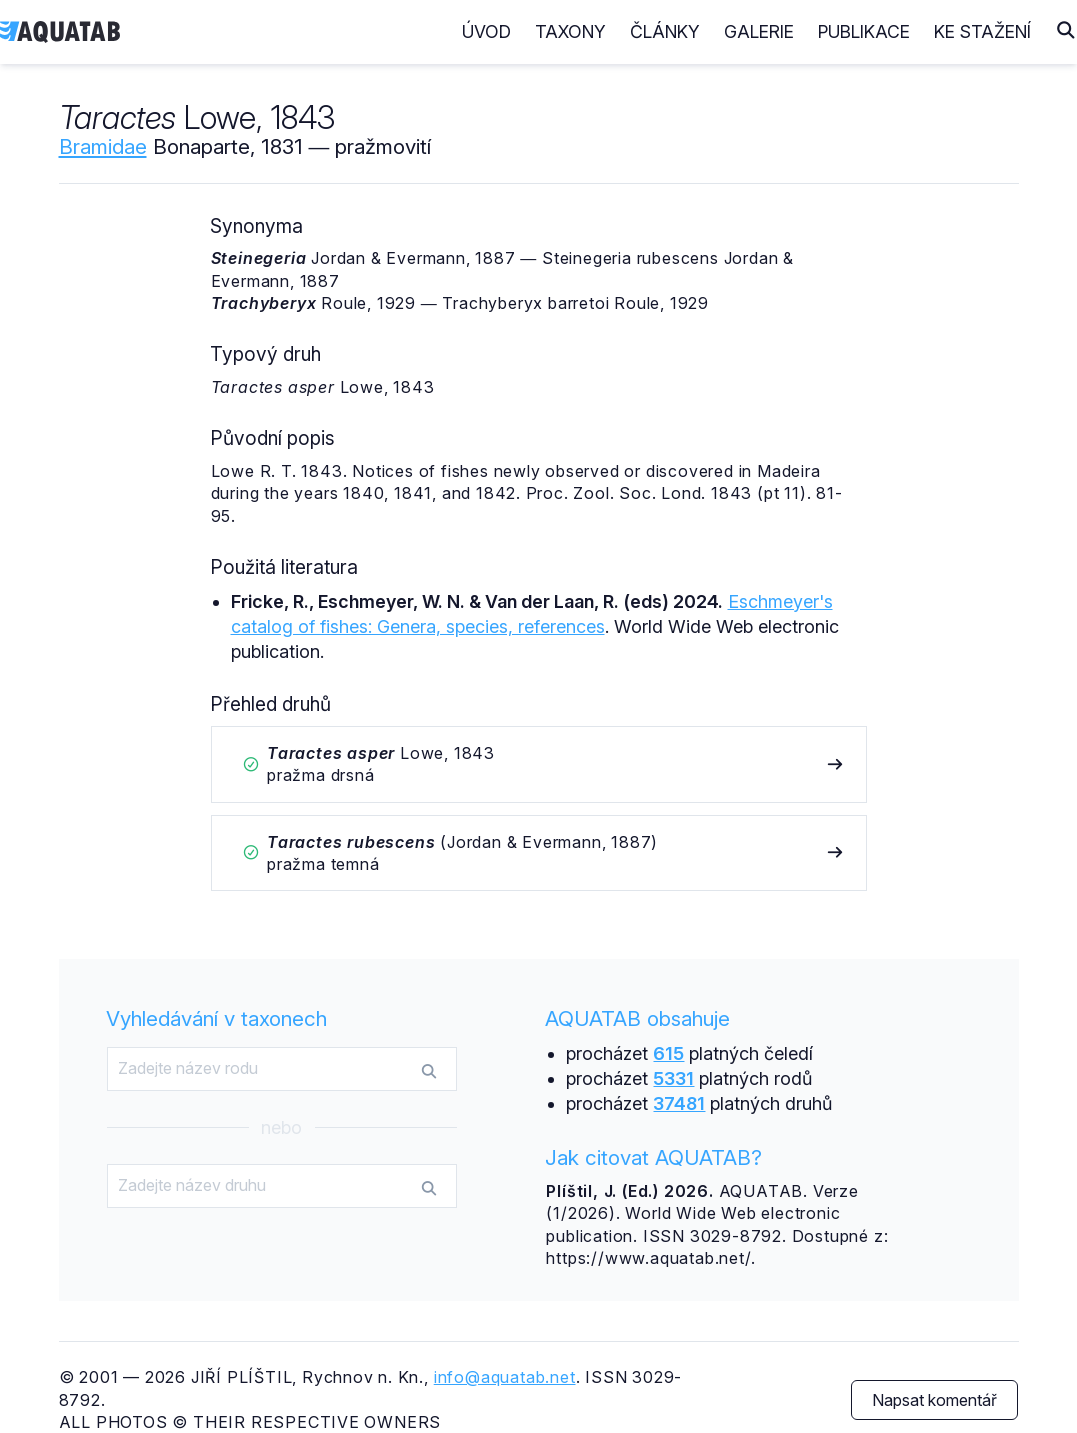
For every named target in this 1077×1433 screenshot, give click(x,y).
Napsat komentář (934, 1400)
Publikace (864, 31)
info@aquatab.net (505, 1377)
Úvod (486, 31)
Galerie (759, 31)
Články (665, 31)
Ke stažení (982, 31)
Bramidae (103, 146)
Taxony (570, 31)
